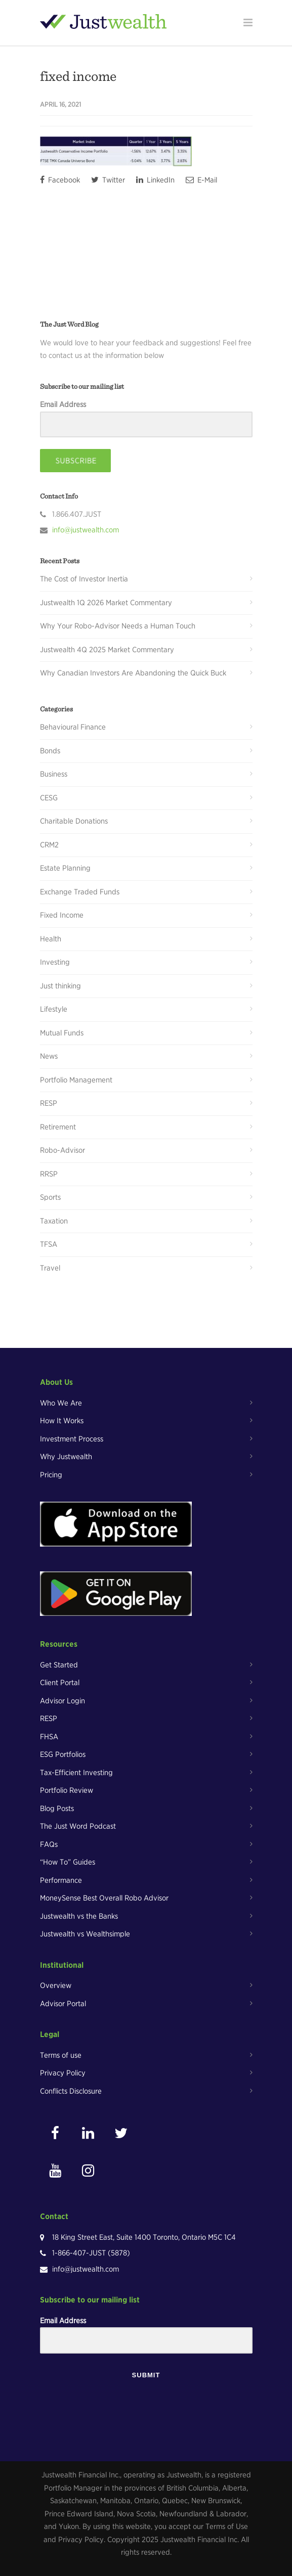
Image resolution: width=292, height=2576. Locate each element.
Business (53, 774)
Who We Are (61, 1403)
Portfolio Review (66, 1790)
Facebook (60, 180)
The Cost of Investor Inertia (84, 578)
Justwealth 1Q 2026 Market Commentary (106, 602)
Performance (61, 1880)
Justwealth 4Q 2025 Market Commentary (107, 649)
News (49, 1056)
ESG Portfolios (63, 1754)
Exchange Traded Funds (79, 891)
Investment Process (71, 1438)
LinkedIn (155, 180)
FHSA (49, 1736)
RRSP (49, 1174)
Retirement (58, 1127)
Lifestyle (53, 1009)
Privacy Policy (63, 2072)
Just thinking (60, 985)
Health (50, 938)
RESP (48, 1103)
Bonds (50, 750)
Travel (50, 1268)
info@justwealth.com (85, 529)
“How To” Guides (67, 1862)
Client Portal (59, 1682)
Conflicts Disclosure (71, 2091)
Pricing (51, 1474)
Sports (50, 1197)
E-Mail (201, 180)
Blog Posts (57, 1808)
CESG (49, 797)
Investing (55, 962)
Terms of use (60, 2055)
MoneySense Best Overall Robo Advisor (104, 1898)
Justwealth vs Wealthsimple (85, 1933)
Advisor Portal (63, 2003)
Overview (55, 1985)
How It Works (62, 1420)
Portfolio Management (76, 1079)
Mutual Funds (62, 1032)
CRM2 (49, 844)
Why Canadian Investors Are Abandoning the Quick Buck (133, 672)
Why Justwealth (66, 1456)
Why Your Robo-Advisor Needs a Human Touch (117, 625)
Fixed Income (62, 915)
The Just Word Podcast (78, 1826)
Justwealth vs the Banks (79, 1916)
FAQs (49, 1844)
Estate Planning (65, 868)
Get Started (59, 1664)
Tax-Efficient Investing (76, 1772)
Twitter (108, 180)
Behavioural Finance (73, 727)
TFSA (48, 1244)
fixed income (78, 75)
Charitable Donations (74, 821)
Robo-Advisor (62, 1150)
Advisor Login (62, 1700)
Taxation (54, 1221)
